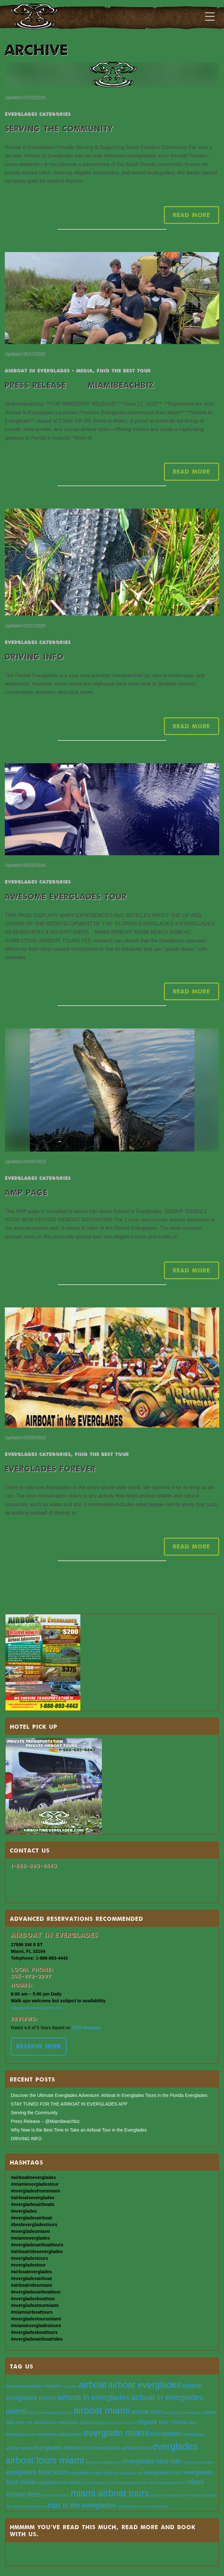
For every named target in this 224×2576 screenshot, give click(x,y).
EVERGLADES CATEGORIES (38, 113)
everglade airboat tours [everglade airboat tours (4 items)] (60, 2434)
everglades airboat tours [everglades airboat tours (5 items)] (123, 2448)
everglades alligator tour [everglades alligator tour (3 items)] (103, 2462)
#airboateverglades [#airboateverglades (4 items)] (24, 2386)
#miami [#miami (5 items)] (52, 2386)
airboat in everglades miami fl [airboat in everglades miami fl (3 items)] (50, 2412)
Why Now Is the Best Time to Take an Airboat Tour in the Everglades (79, 2130)
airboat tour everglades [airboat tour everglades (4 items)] (56, 2422)
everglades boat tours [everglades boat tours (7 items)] (36, 2472)
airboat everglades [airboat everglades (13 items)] (144, 2385)
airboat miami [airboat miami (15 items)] (101, 2410)
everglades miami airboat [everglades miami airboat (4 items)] (93, 2472)
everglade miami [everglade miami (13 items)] (116, 2433)
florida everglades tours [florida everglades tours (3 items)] (167, 2483)
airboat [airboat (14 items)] (92, 2384)
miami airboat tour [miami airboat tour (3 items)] (55, 2495)
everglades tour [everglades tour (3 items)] (131, 2473)
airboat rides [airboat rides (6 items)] (147, 2411)
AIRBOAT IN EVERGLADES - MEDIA (49, 370)
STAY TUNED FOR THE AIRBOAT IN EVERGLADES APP (69, 2104)
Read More (191, 214)
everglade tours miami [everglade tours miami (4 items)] (59, 2482)
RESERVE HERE (38, 2046)
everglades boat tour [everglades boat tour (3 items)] (198, 2462)
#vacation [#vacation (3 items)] (69, 2386)
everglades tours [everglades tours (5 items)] (163, 2472)
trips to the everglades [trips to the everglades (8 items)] (82, 2505)
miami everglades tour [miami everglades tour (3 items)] (29, 2506)
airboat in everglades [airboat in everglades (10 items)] (93, 2397)
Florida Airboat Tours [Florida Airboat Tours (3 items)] (97, 2483)
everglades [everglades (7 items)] (166, 2433)
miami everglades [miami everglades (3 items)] (163, 2495)
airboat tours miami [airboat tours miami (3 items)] (120, 2423)
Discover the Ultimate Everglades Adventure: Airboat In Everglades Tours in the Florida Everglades (109, 2095)
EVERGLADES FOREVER (50, 1469)
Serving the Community (59, 128)
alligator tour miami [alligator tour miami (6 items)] (162, 2422)
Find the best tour (124, 370)
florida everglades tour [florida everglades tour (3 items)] (131, 2483)
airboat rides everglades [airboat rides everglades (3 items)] (183, 2412)
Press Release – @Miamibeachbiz (79, 385)
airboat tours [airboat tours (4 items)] (92, 2422)
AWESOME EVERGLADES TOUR (66, 896)
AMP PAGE (26, 1192)
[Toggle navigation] (210, 16)
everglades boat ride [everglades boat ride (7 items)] (152, 2461)
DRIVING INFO (34, 657)
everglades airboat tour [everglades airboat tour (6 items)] (63, 2447)
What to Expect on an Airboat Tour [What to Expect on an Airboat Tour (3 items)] (143, 2506)
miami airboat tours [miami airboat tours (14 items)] (110, 2493)
